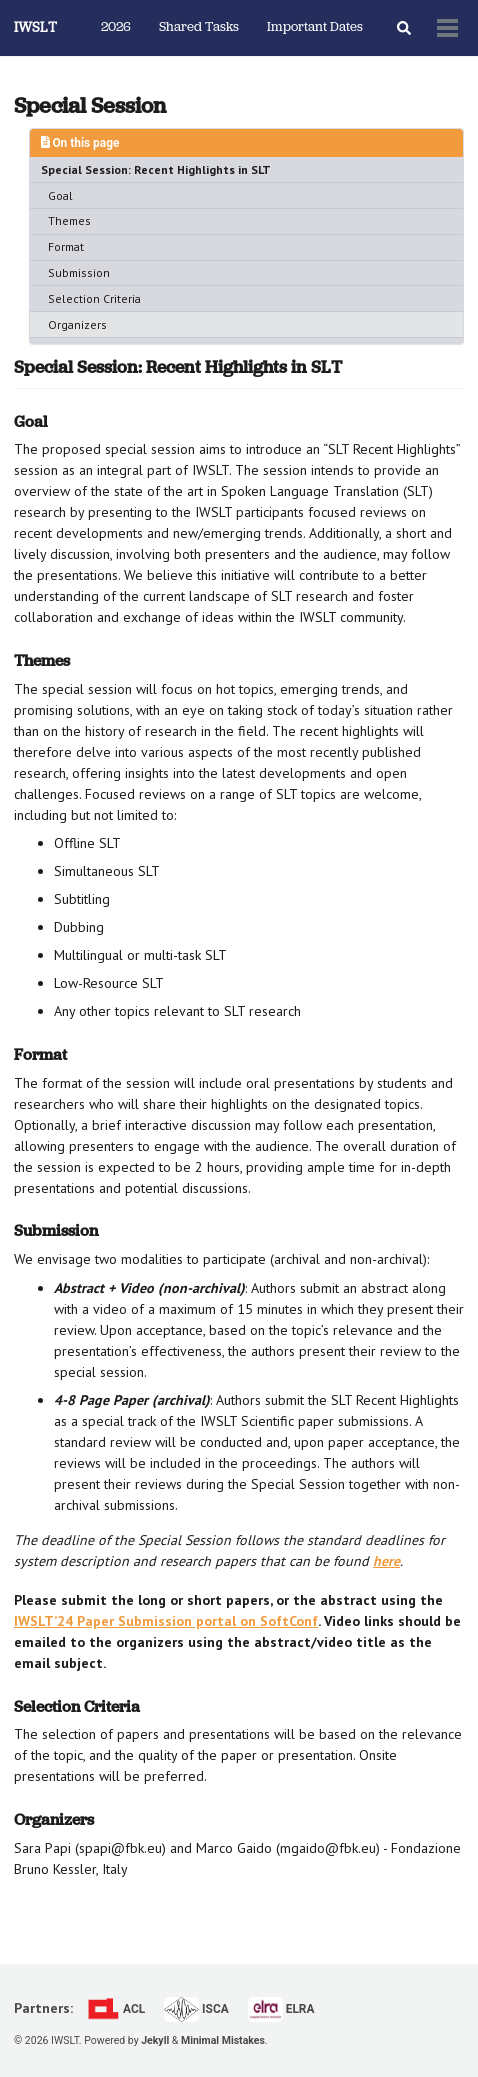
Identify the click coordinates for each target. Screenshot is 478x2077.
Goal (60, 195)
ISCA (196, 2009)
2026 (116, 27)
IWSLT (35, 28)
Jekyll (155, 2040)
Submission (79, 272)
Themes (69, 220)
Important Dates (315, 27)
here (386, 1561)
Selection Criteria (94, 298)
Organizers (77, 324)
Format (66, 246)
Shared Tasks (199, 27)
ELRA (281, 2009)
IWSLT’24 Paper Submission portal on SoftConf (166, 1621)
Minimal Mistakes (223, 2040)
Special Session (90, 106)
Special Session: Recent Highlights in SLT (156, 169)
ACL (115, 2009)
